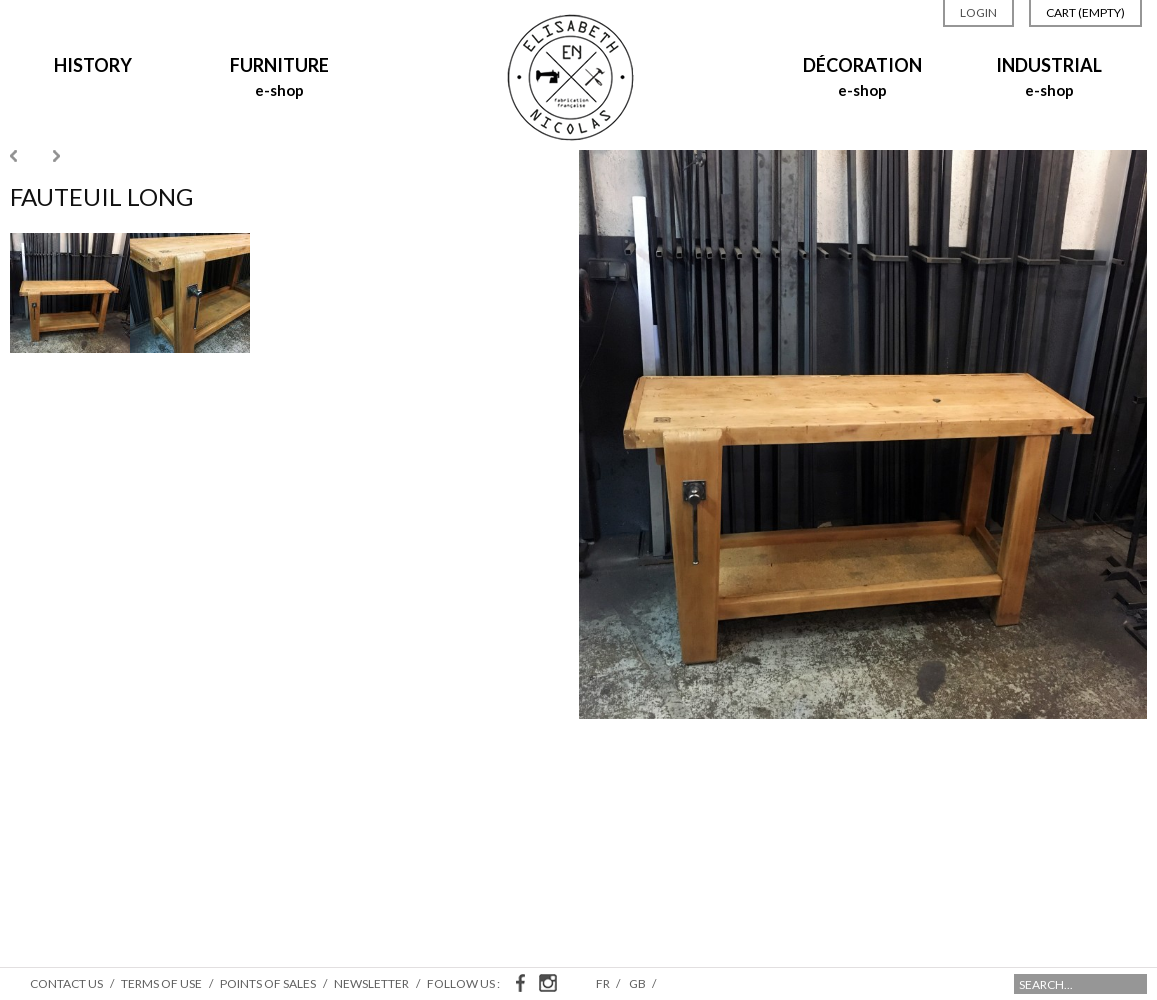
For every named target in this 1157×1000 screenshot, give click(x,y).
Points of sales (268, 983)
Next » (56, 156)
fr (604, 983)
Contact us (66, 983)
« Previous (13, 156)
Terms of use (161, 983)
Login (978, 12)
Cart (1085, 12)
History (93, 65)
